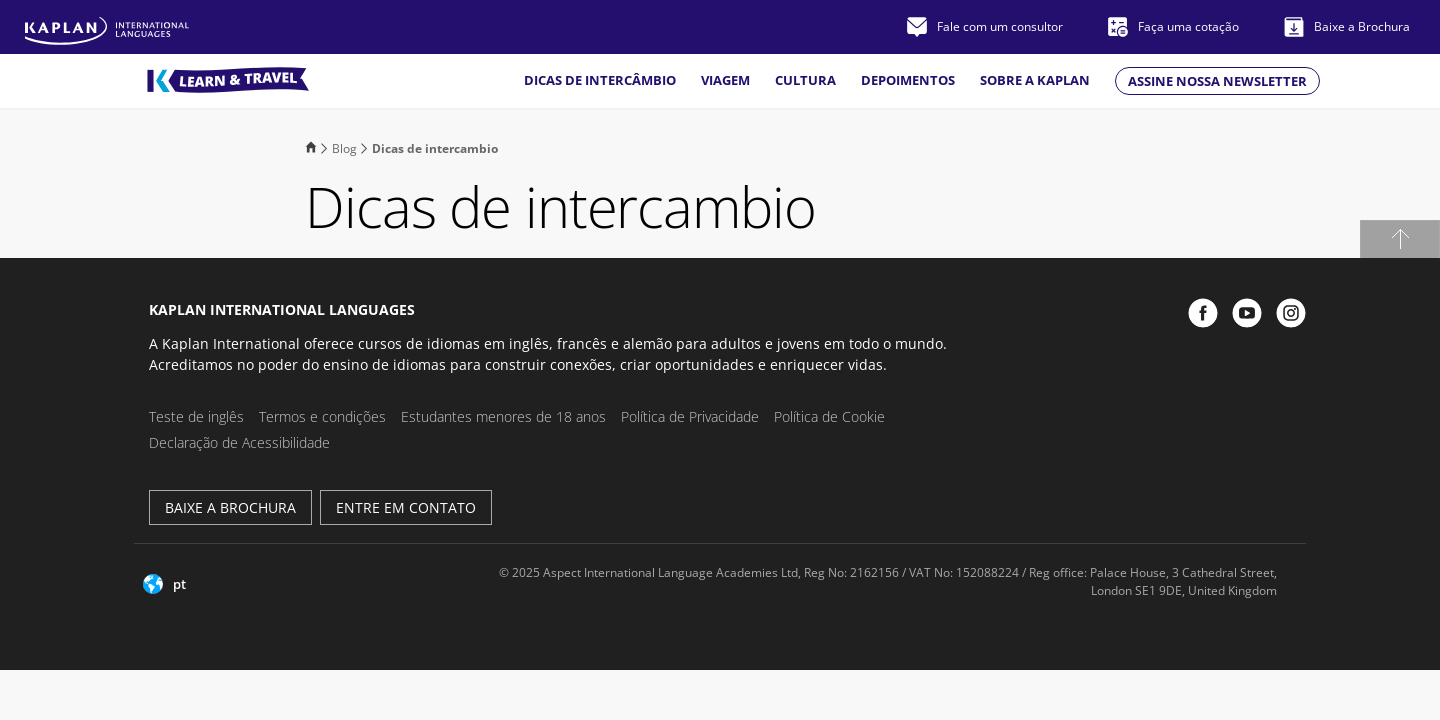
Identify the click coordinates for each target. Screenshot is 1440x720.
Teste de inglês (196, 416)
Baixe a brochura (230, 507)
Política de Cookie (829, 416)
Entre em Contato (406, 507)
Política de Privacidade (690, 416)
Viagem (725, 81)
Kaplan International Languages (282, 309)
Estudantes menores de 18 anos (503, 416)
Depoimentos (908, 81)
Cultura (805, 81)
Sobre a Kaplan (1035, 81)
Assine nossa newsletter (1217, 81)
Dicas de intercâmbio (600, 81)
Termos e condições (322, 416)
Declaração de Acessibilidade (239, 442)
